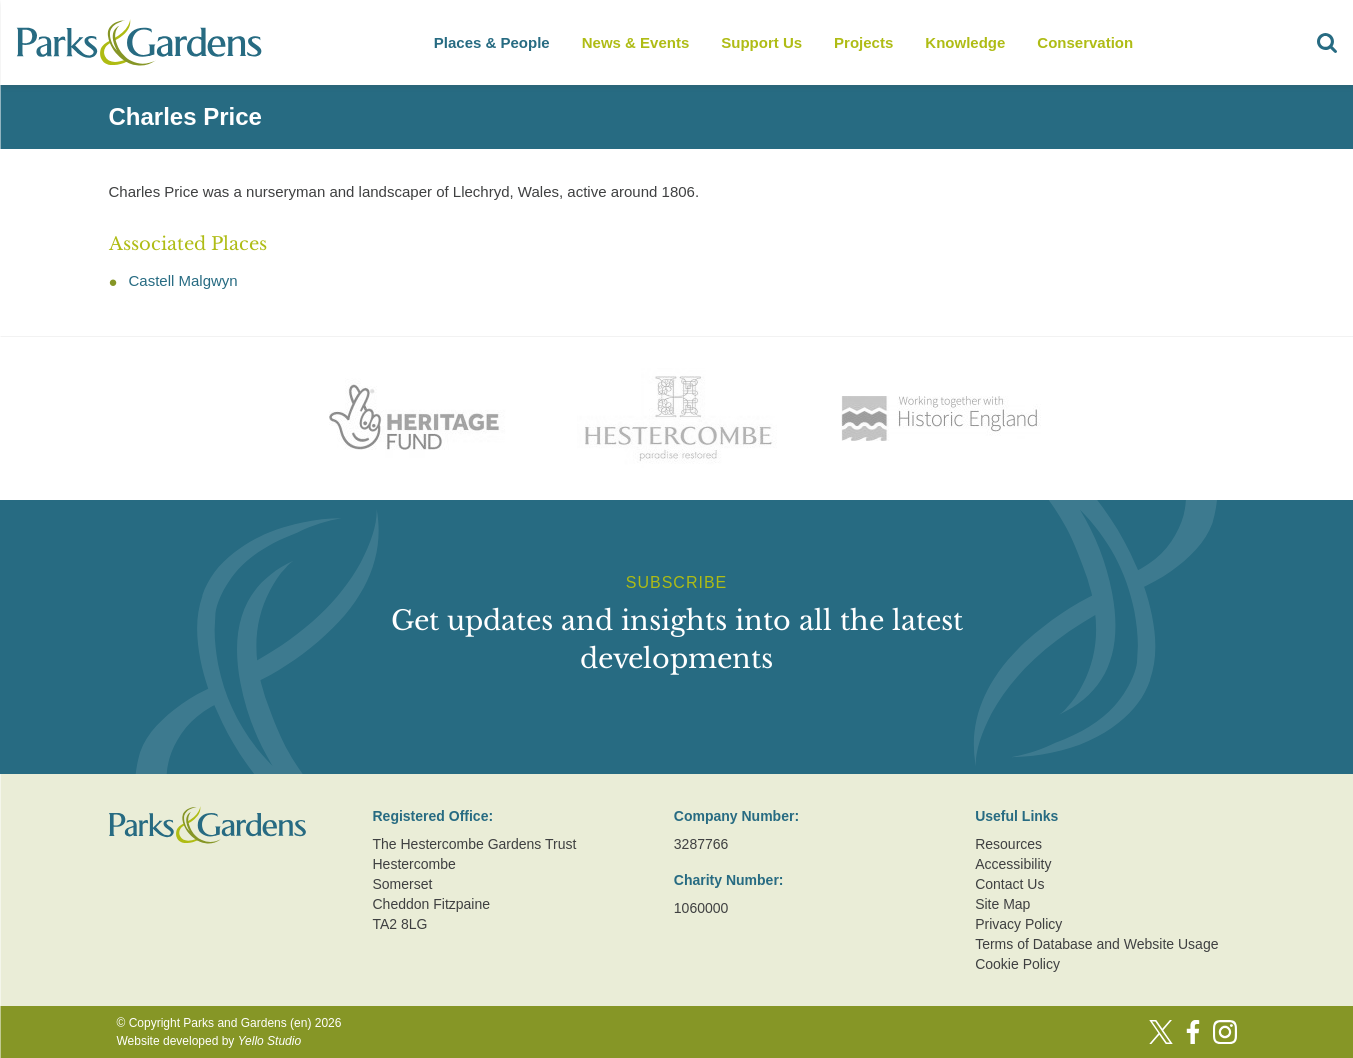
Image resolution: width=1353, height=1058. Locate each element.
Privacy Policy (1018, 924)
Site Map (1002, 904)
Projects (863, 42)
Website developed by (209, 1041)
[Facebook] (1193, 1032)
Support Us (761, 42)
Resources (1008, 844)
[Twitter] (1161, 1032)
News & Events (636, 42)
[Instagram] (1225, 1032)
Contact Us (1009, 884)
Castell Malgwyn (183, 280)
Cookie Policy (1017, 964)
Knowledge (965, 42)
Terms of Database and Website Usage (1096, 944)
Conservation (1085, 42)
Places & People (492, 42)
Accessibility (1013, 864)
